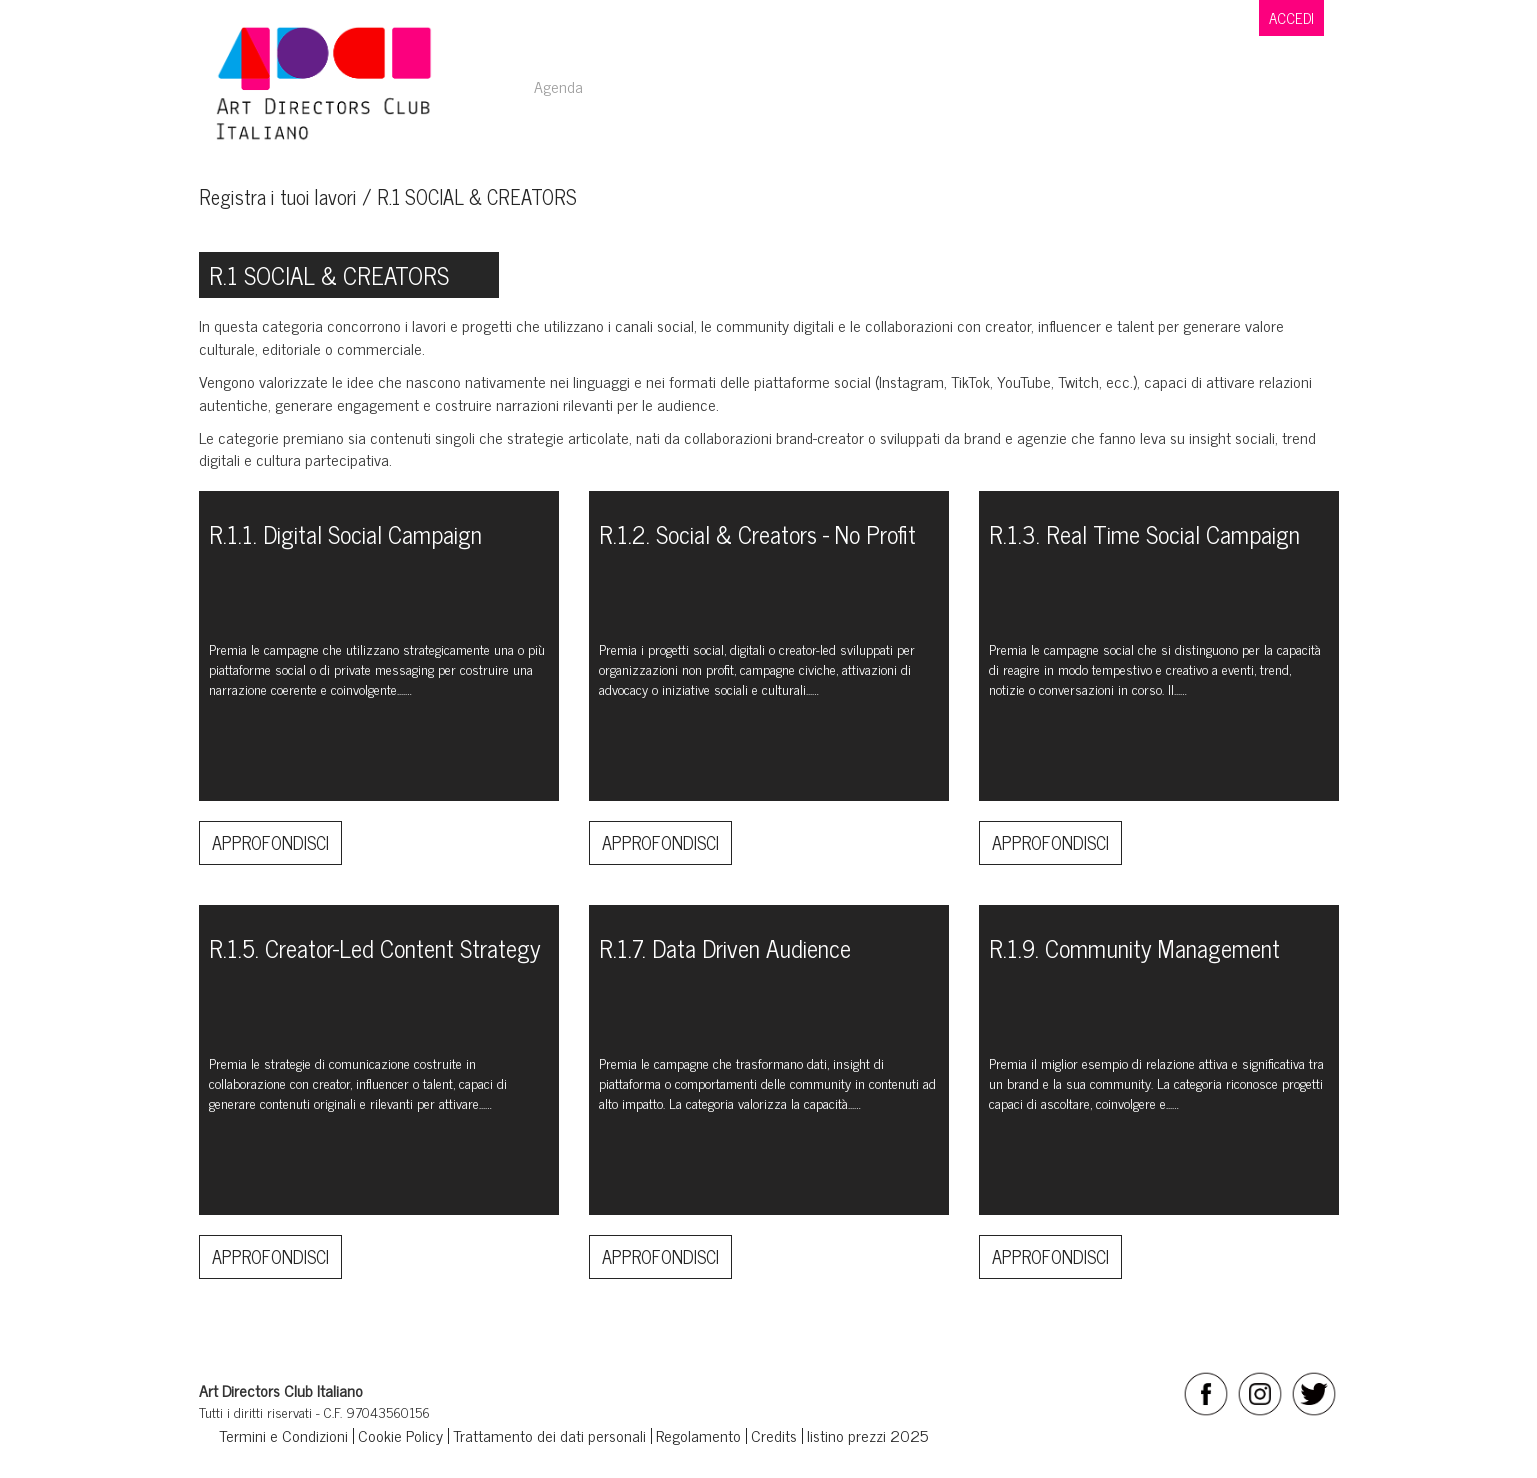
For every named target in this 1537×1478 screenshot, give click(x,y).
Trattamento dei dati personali (549, 1435)
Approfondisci (270, 842)
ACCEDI (1291, 17)
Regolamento (698, 1435)
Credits (774, 1435)
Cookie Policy (400, 1435)
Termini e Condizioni (283, 1435)
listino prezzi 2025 (867, 1435)
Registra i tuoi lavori (278, 196)
